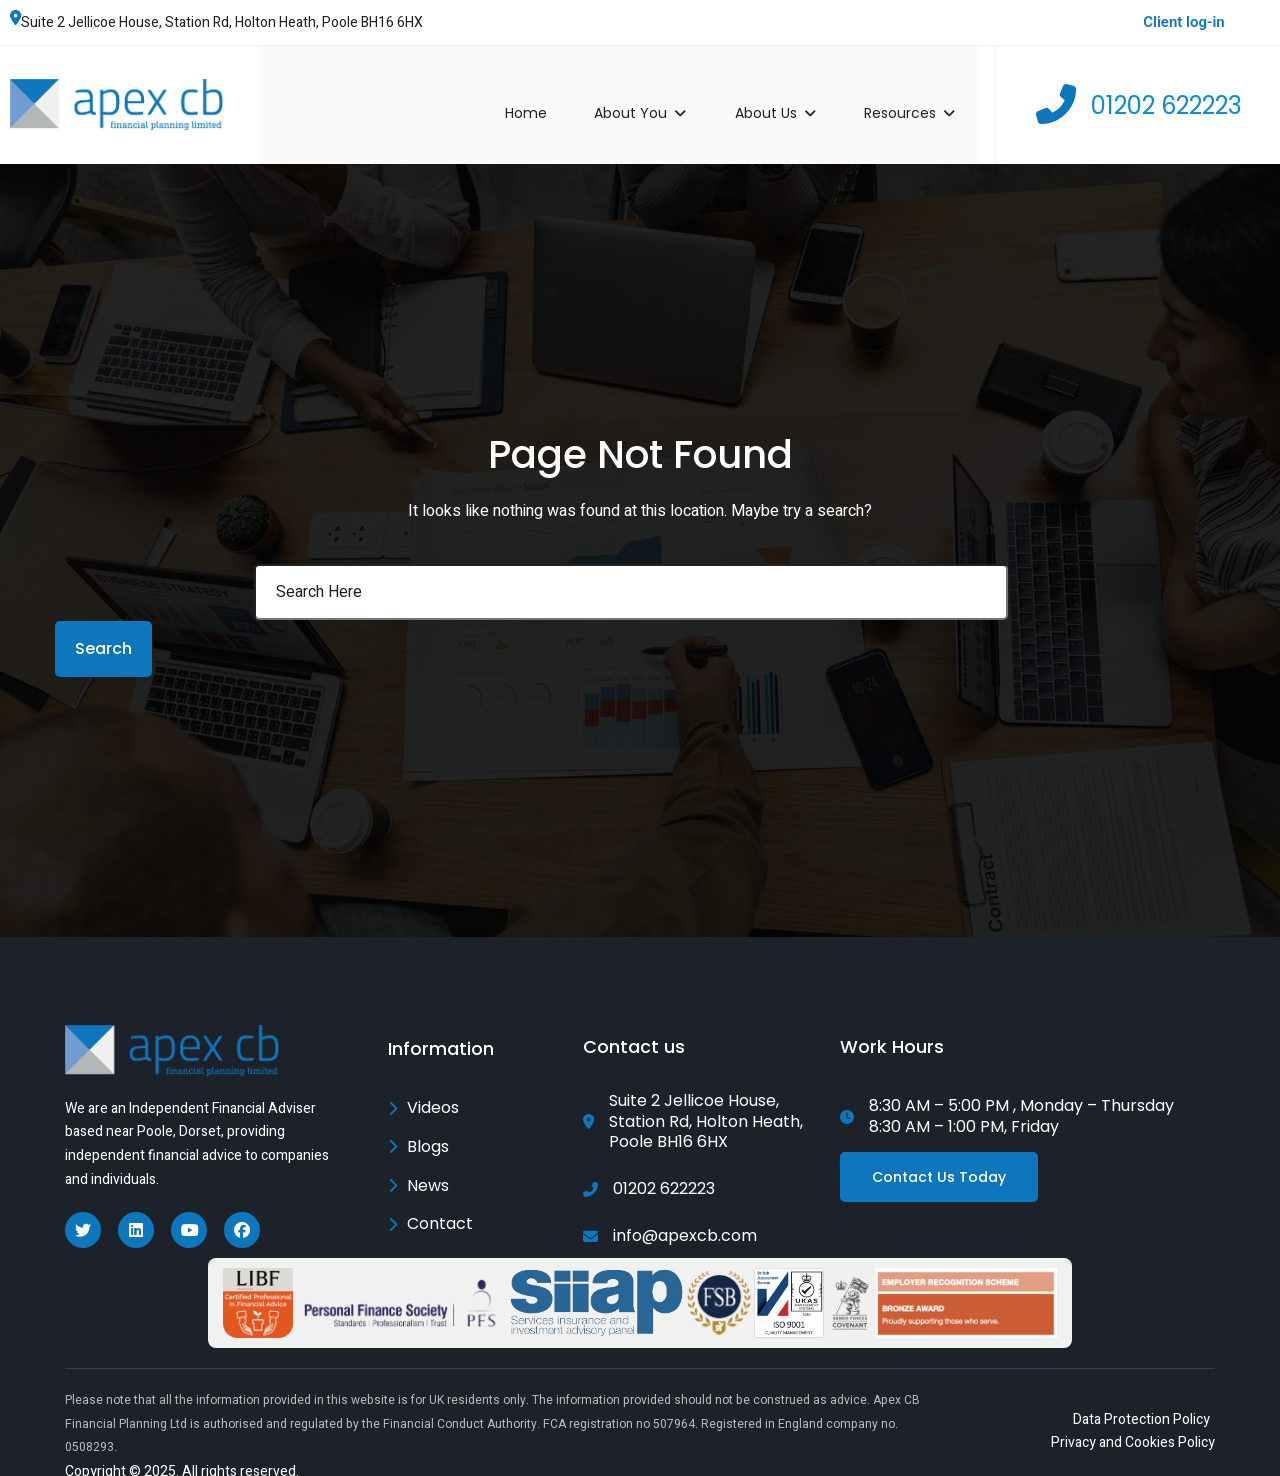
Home (546, 93)
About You (662, 93)
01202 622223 (1166, 93)
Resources (930, 93)
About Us (796, 93)
